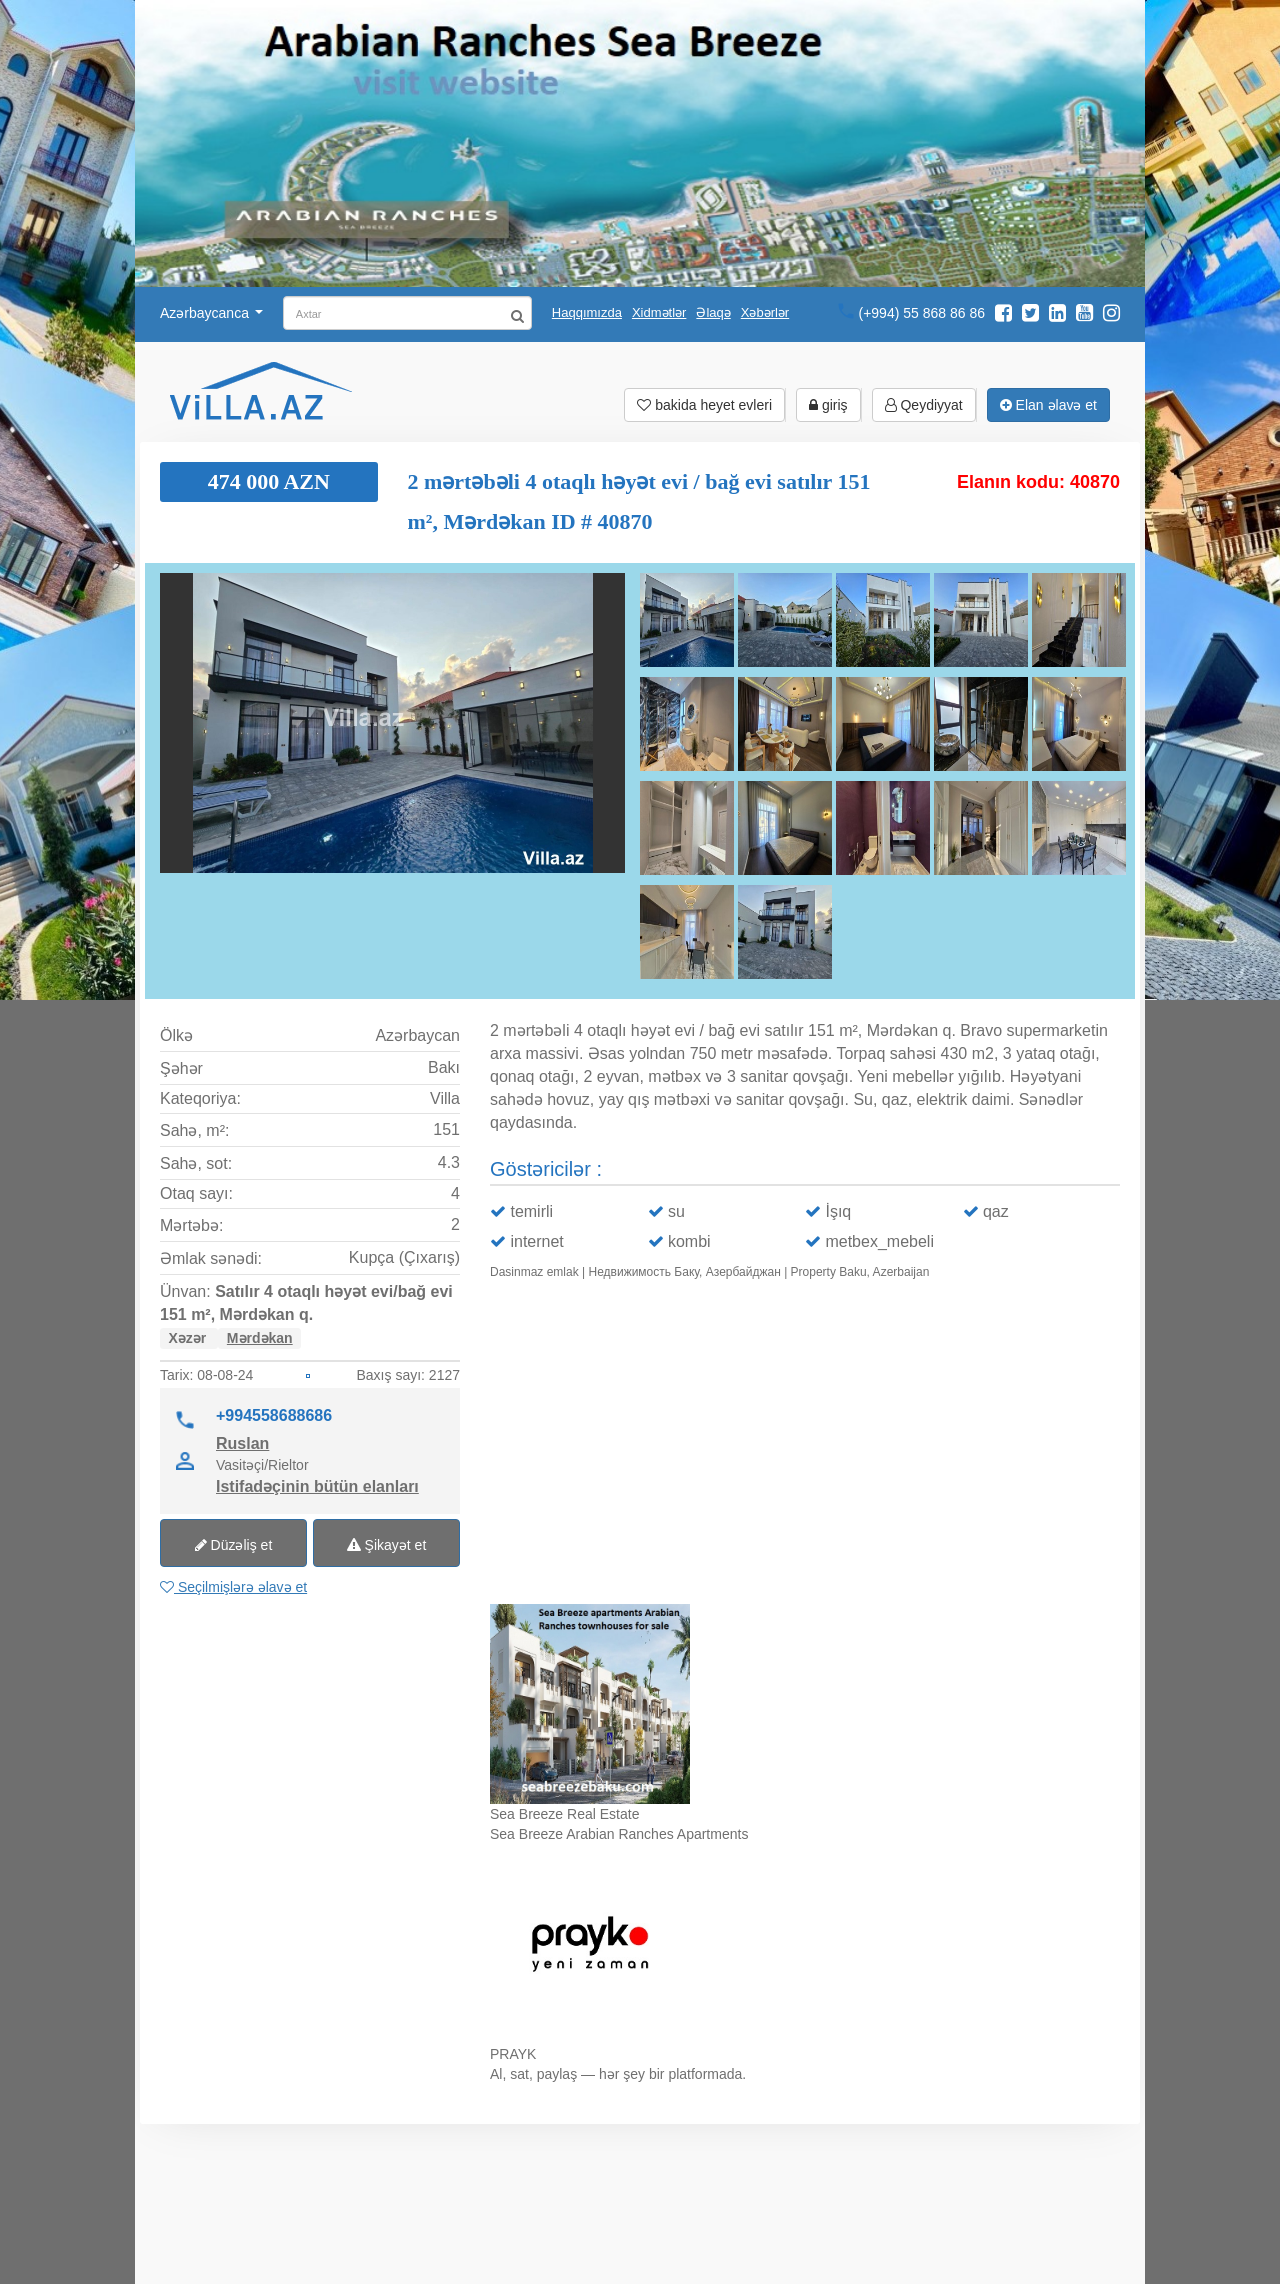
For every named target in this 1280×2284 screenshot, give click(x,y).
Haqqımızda (587, 312)
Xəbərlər (765, 312)
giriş (828, 405)
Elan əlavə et (1048, 405)
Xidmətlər (659, 312)
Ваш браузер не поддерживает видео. (805, 1446)
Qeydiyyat (924, 405)
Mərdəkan (260, 1338)
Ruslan (242, 1443)
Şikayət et (387, 1545)
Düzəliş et (234, 1545)
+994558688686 (274, 1415)
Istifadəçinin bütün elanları (317, 1486)
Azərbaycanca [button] (211, 313)
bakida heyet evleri (704, 405)
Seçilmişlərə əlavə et (233, 1587)
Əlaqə (713, 312)
